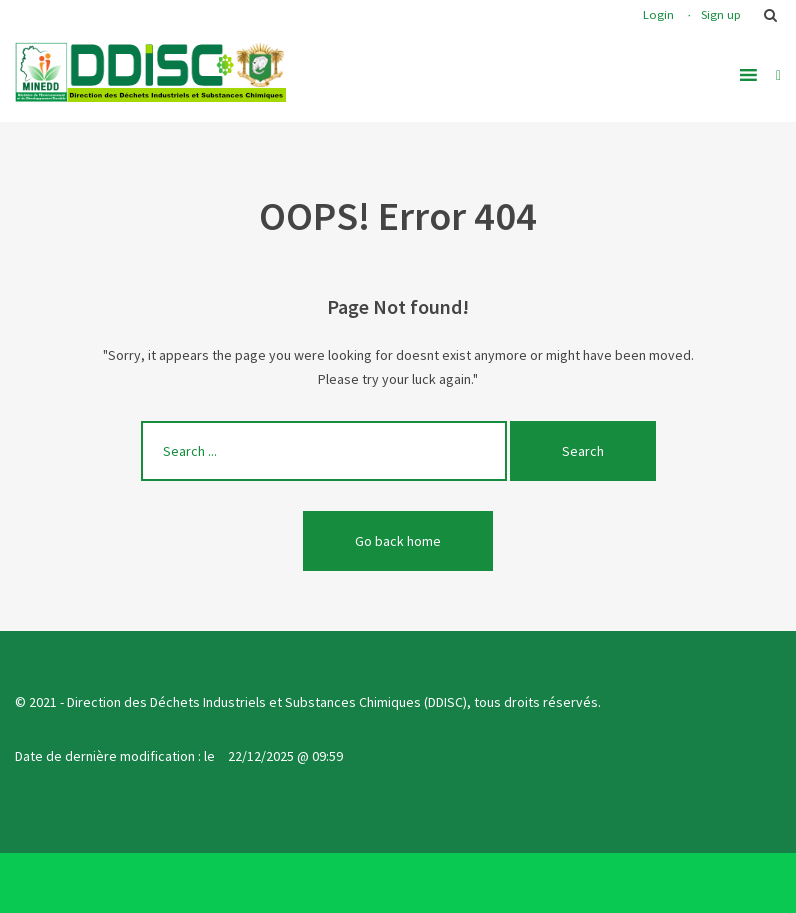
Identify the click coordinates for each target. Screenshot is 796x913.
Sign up (721, 14)
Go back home (398, 541)
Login (658, 14)
